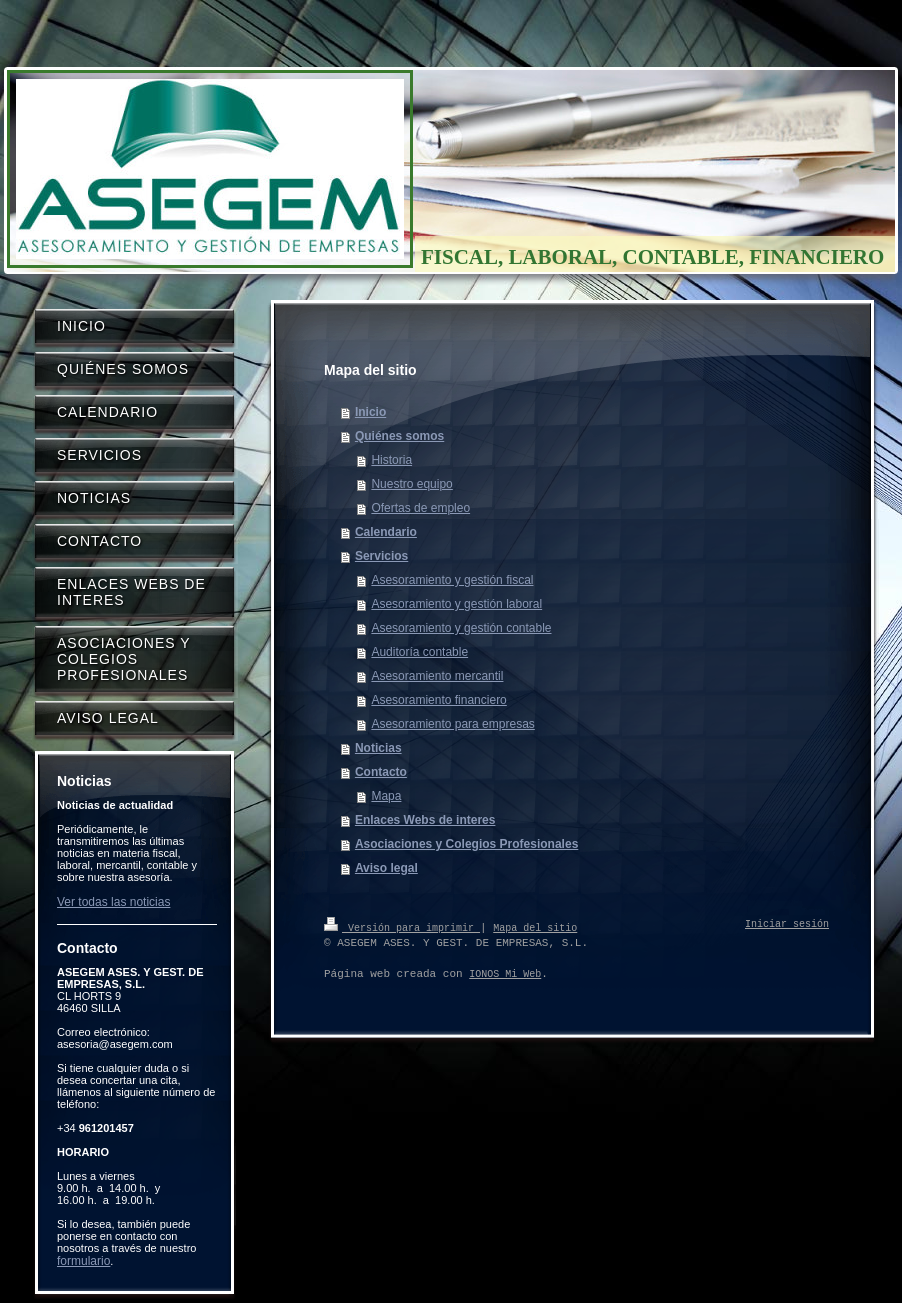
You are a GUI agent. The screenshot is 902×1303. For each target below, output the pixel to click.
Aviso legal (386, 868)
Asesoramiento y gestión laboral (456, 604)
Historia (391, 460)
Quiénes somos (399, 436)
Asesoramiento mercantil (437, 676)
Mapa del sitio (535, 927)
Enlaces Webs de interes (425, 820)
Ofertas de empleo (420, 508)
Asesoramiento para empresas (452, 724)
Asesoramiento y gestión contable (461, 628)
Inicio (370, 412)
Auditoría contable (419, 652)
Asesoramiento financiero (438, 700)
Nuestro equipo (411, 484)
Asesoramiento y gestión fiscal (452, 580)
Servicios (381, 556)
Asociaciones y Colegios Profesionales (466, 844)
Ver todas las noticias (113, 902)
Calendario (386, 532)
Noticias (378, 748)
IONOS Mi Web (505, 974)
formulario (83, 1261)
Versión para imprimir (402, 927)
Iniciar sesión (787, 925)
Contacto (381, 772)
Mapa (386, 796)
